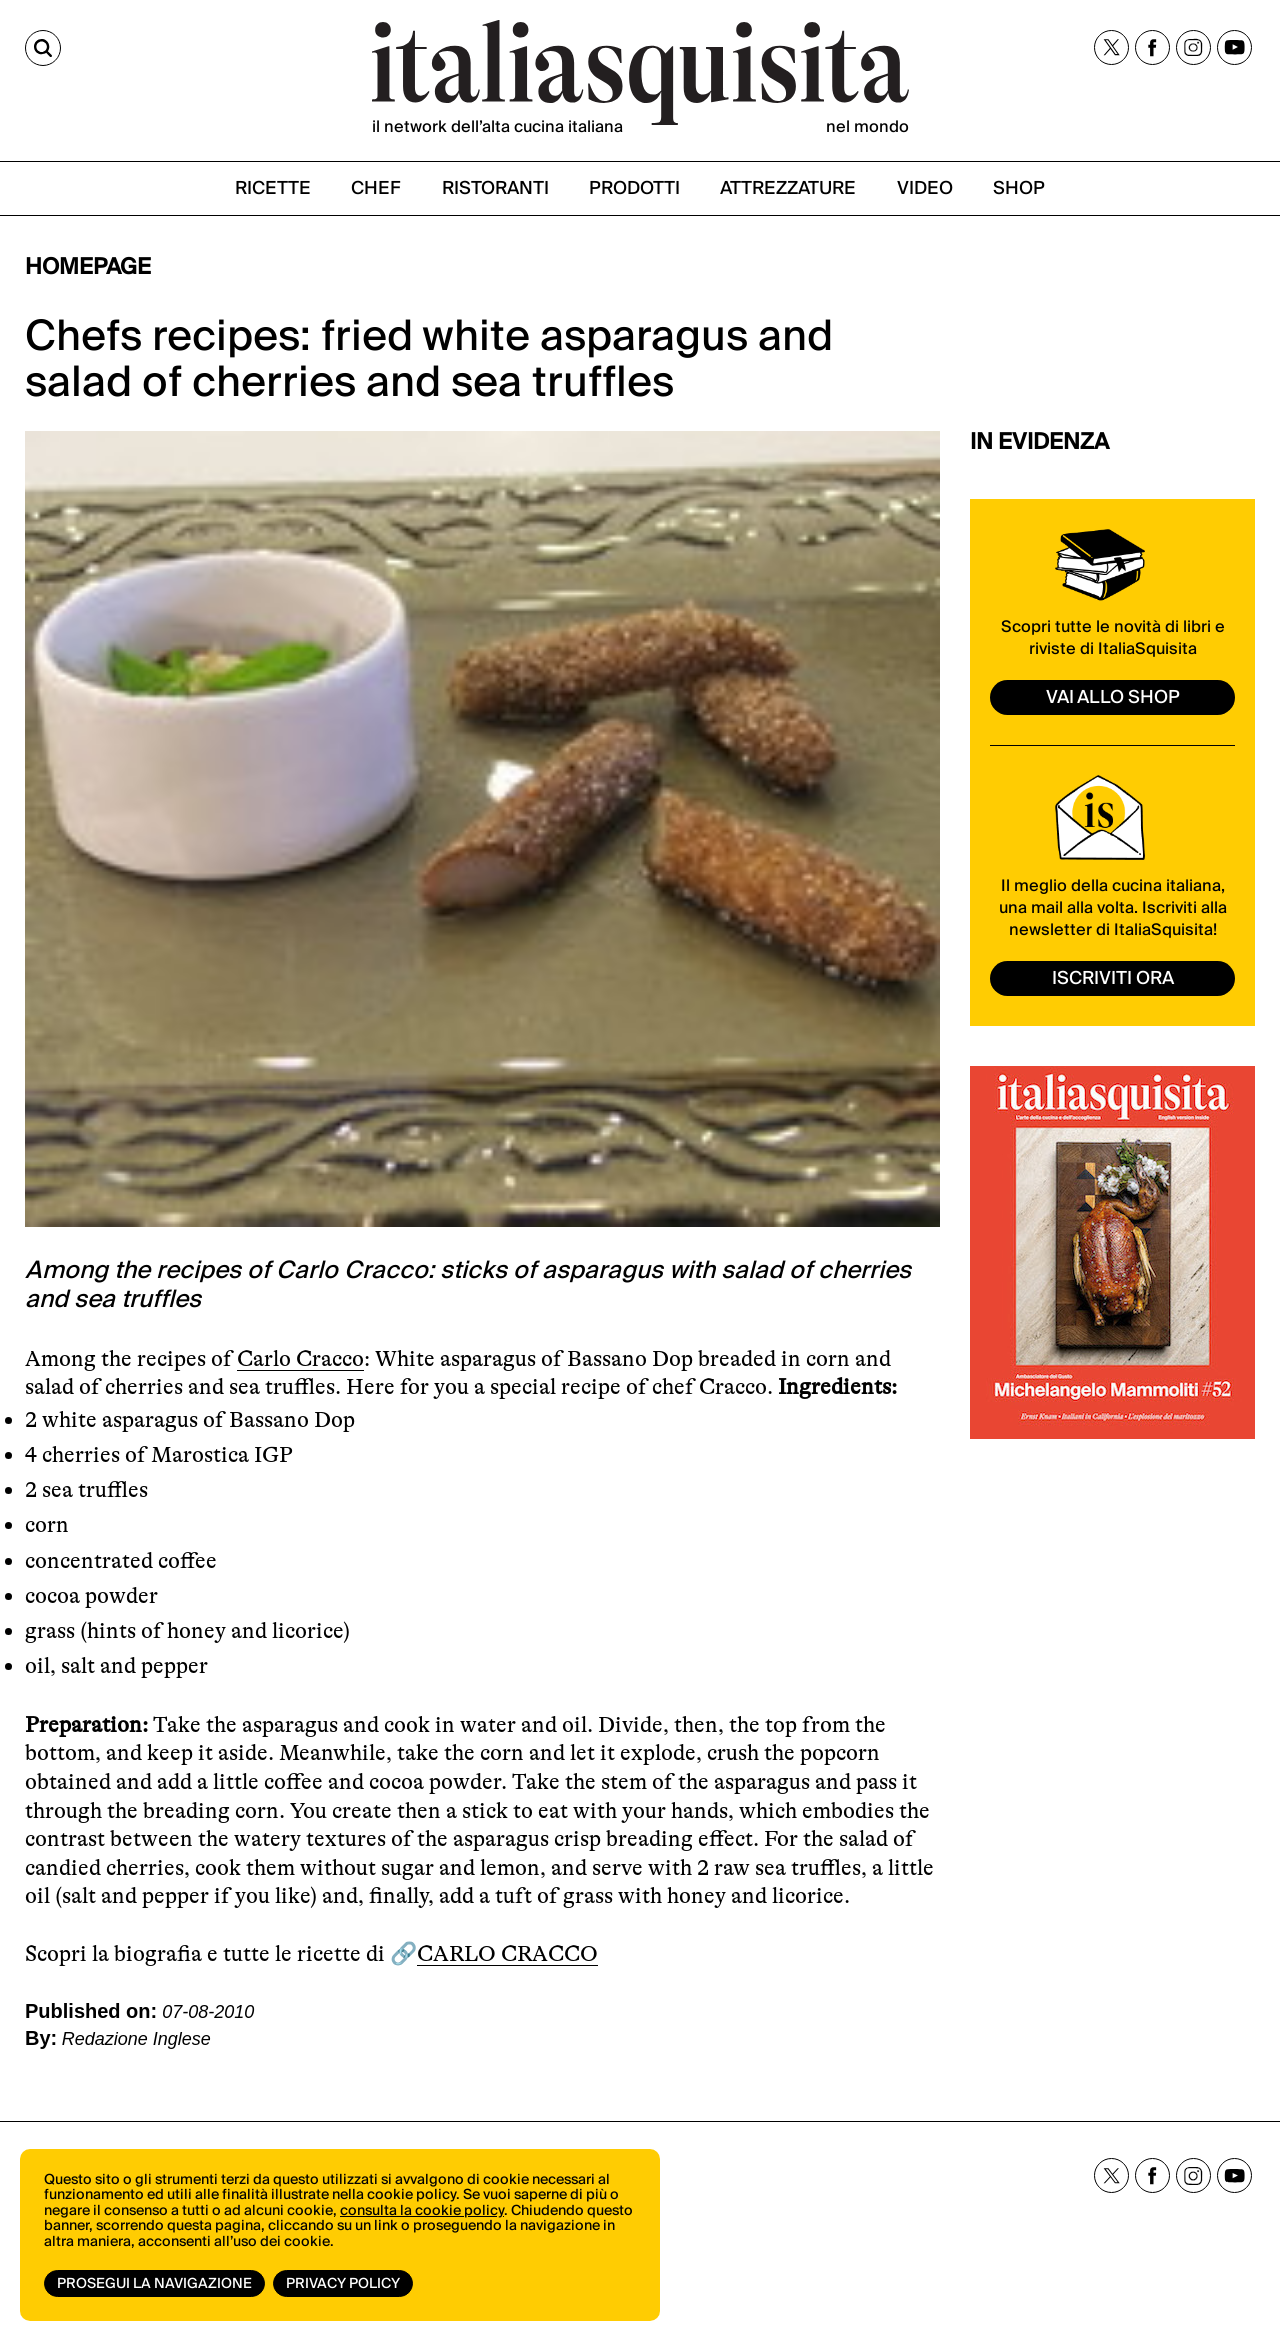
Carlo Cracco (300, 1358)
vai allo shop (1113, 697)
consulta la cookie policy (422, 2211)
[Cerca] (43, 48)
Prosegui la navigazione (154, 2284)
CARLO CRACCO (507, 1953)
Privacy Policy (343, 2284)
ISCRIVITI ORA (1113, 978)
